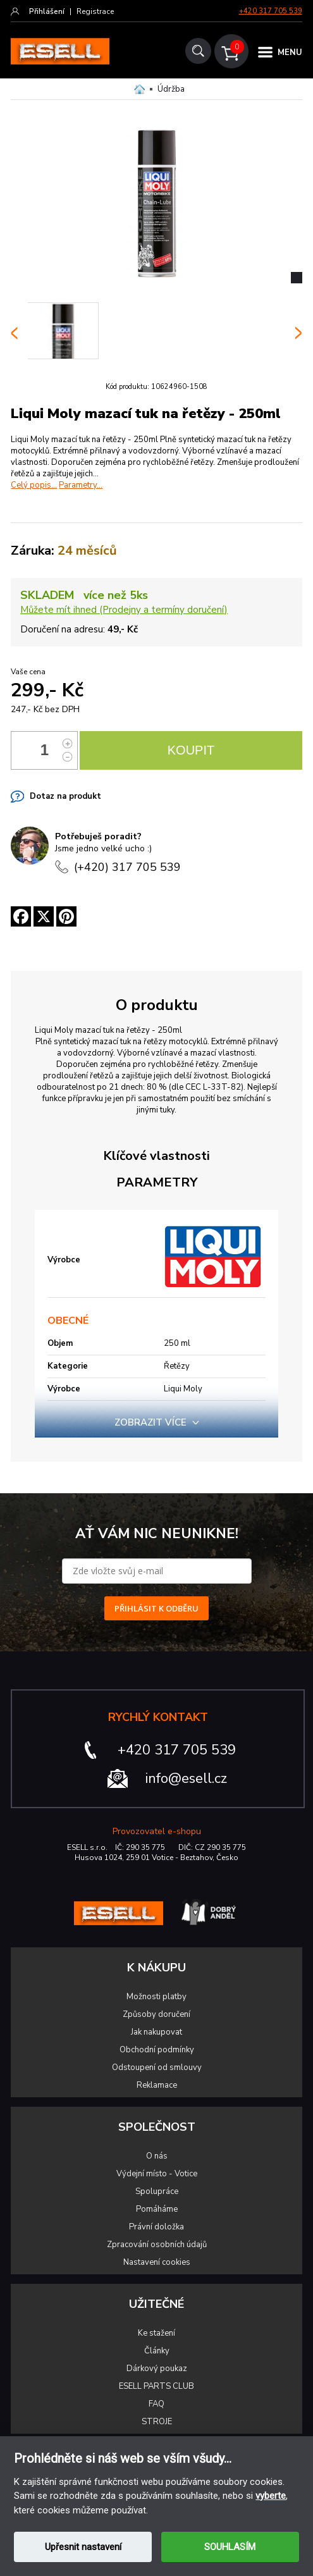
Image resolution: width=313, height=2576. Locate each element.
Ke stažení (156, 2333)
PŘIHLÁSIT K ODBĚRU (156, 1608)
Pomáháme (157, 2209)
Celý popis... (34, 485)
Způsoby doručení (156, 2014)
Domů (139, 89)
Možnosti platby (156, 1996)
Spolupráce (156, 2191)
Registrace (95, 11)
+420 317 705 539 (270, 11)
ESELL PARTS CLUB (156, 2386)
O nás (157, 2156)
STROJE (157, 2421)
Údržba (171, 89)
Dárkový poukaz (156, 2368)
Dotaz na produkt (65, 796)
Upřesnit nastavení (83, 2547)
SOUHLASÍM (229, 2547)
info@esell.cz (186, 1778)
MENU (290, 52)
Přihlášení (46, 11)
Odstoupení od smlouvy (157, 2067)
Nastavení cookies (156, 2262)
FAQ (156, 2404)
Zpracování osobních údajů (157, 2244)
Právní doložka (156, 2227)
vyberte (270, 2495)
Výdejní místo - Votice (156, 2173)
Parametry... (80, 485)
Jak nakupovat (156, 2032)
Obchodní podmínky (157, 2049)
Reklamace (157, 2085)
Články (156, 2351)
